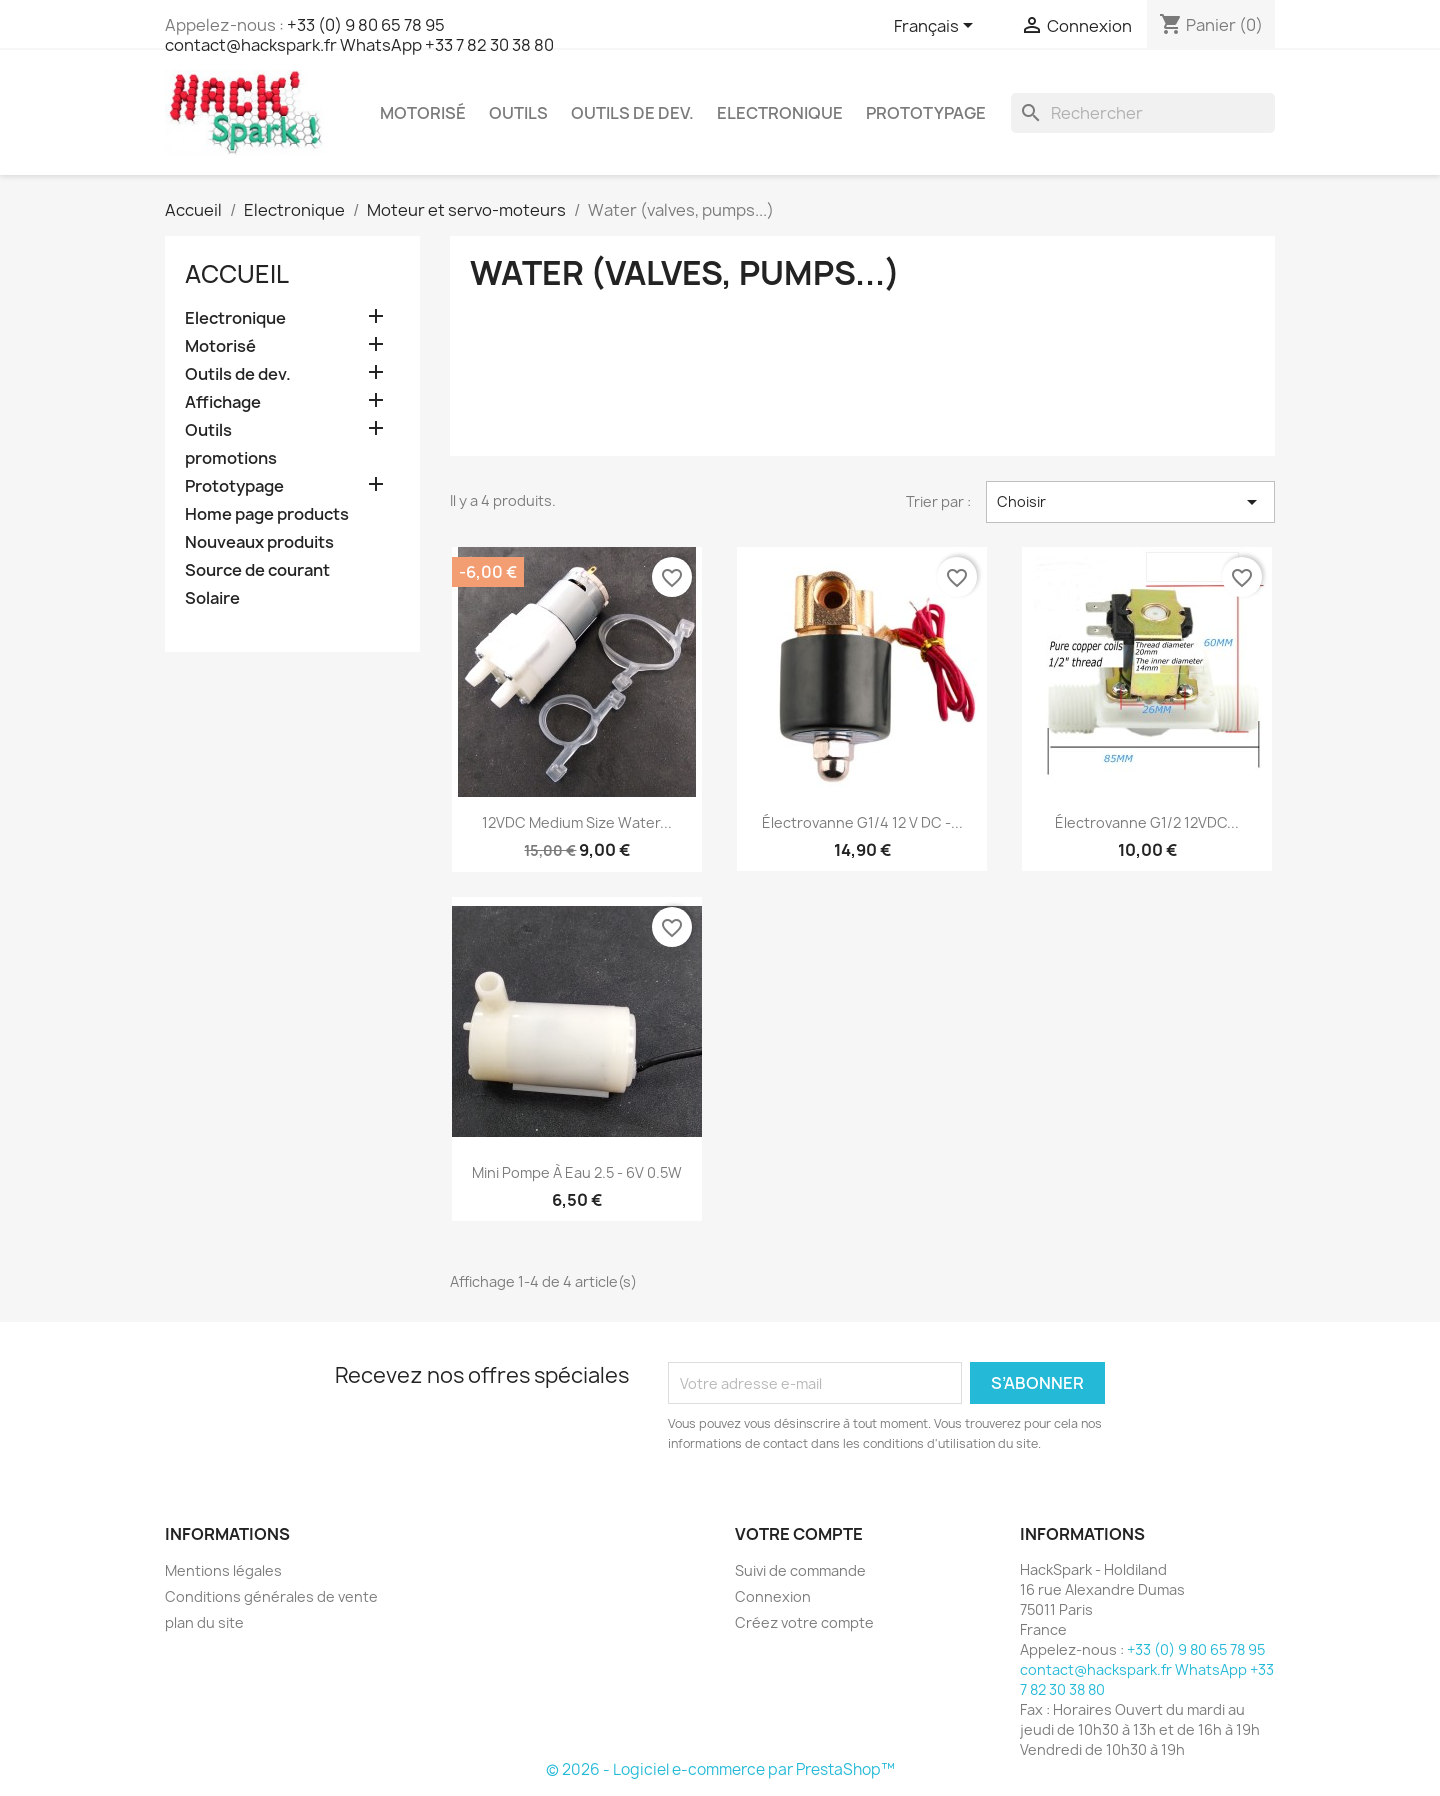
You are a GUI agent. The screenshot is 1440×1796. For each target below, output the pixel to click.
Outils (518, 113)
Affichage (223, 402)
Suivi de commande (800, 1570)
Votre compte (799, 1534)
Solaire (212, 598)
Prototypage (926, 113)
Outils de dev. (632, 113)
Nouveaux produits (259, 542)
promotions (231, 458)
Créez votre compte (804, 1622)
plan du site (204, 1622)
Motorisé (423, 113)
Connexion (773, 1596)
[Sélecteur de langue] (937, 27)
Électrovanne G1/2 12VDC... (1147, 822)
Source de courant (257, 570)
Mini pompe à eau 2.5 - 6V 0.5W (577, 1172)
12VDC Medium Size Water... (577, 822)
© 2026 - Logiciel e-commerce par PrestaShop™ (720, 1769)
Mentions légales (223, 1570)
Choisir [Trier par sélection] (1130, 502)
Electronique (780, 113)
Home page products (267, 514)
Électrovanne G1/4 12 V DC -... (862, 822)
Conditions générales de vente (271, 1596)
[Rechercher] (1143, 113)
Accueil (237, 274)
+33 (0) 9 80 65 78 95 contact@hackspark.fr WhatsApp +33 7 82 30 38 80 (359, 35)
